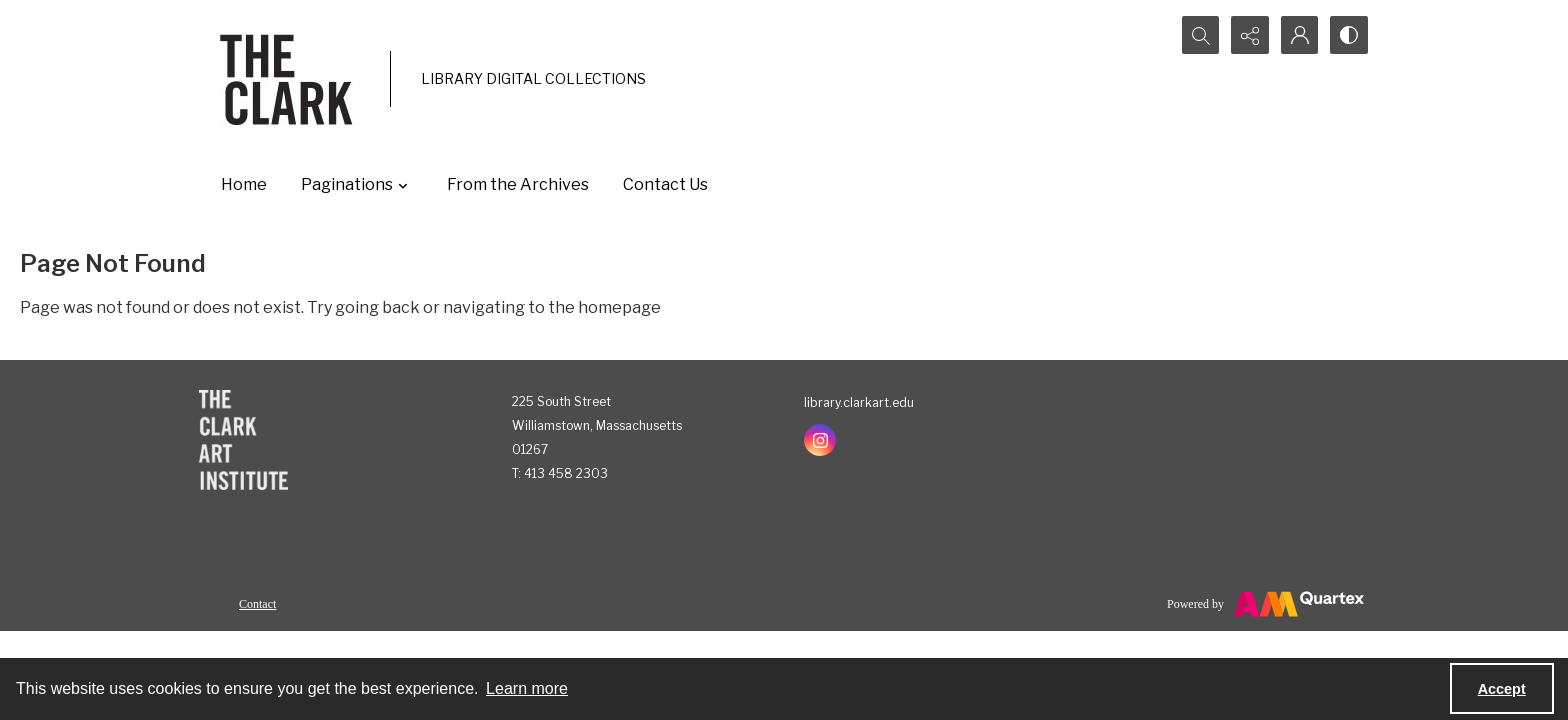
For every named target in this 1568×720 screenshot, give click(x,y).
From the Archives (518, 184)
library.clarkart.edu (859, 402)
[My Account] (1299, 35)
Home (244, 184)
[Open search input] (1199, 35)
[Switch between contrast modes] (1349, 35)
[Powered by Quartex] (1265, 604)
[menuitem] (257, 603)
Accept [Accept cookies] (1502, 689)
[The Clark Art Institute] (243, 440)
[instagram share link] (820, 440)
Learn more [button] (527, 688)
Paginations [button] (357, 185)
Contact (257, 604)
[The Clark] (289, 79)
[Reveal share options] (1249, 35)
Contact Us (665, 184)
